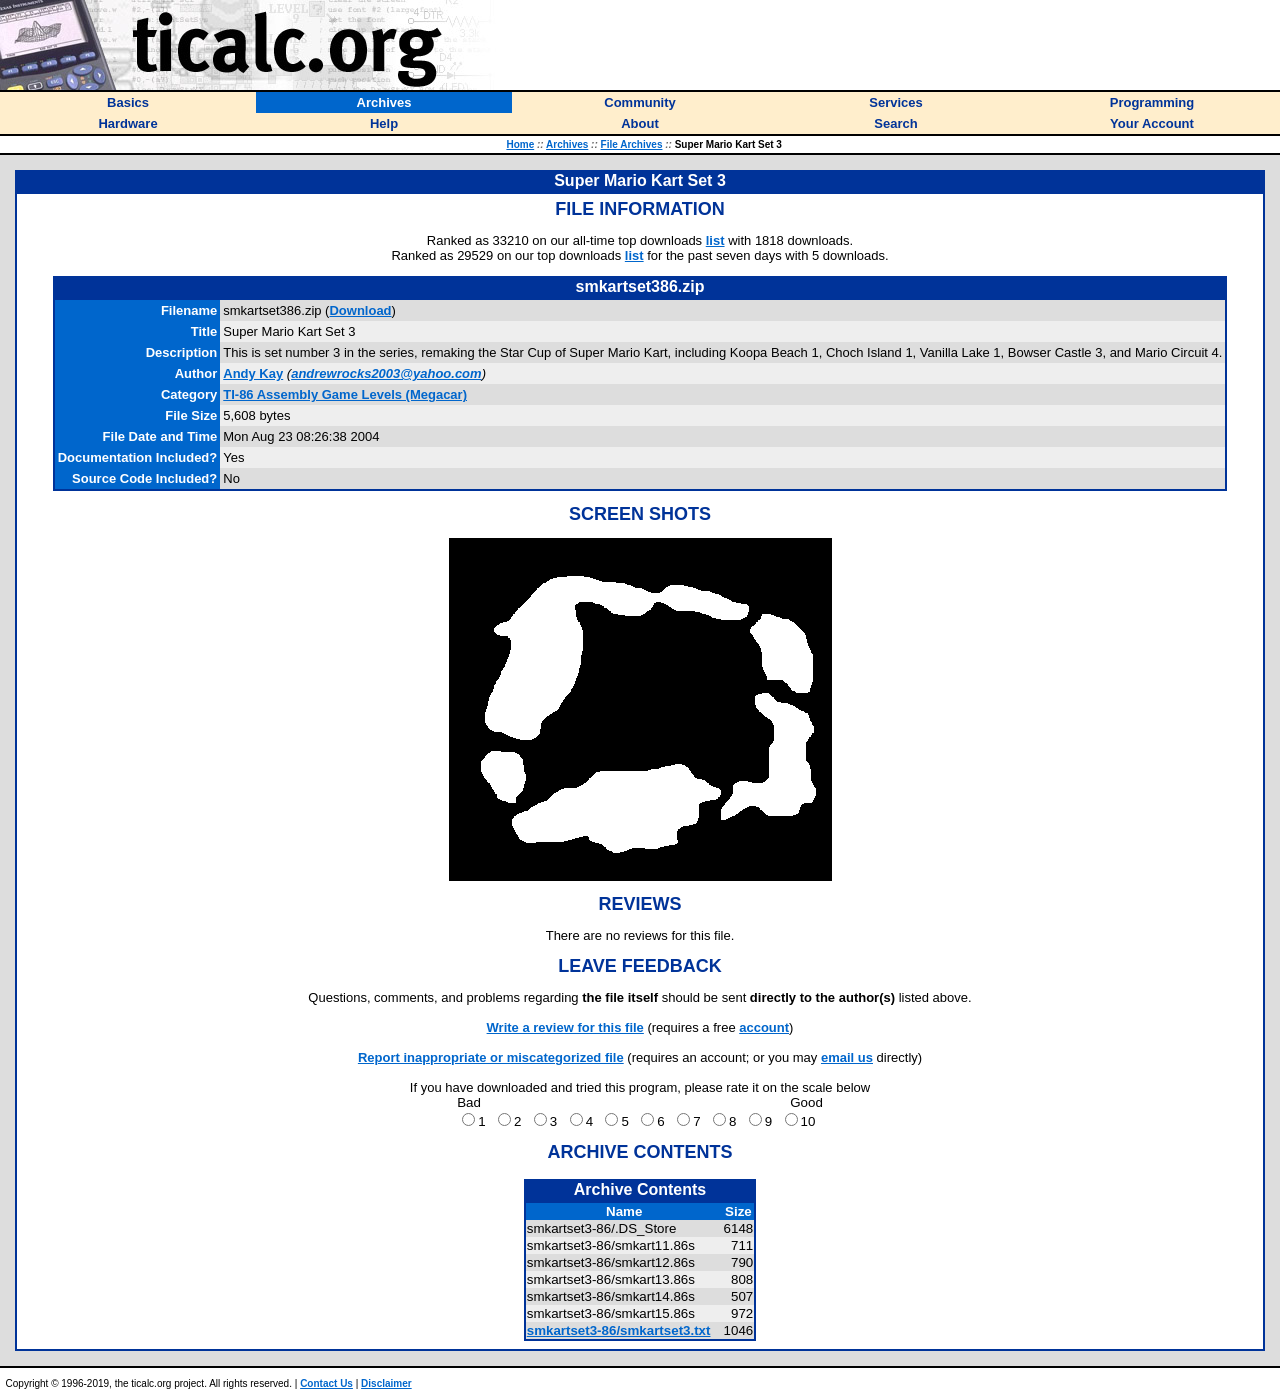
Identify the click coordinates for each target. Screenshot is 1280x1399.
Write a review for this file (565, 1027)
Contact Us (326, 1383)
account (764, 1027)
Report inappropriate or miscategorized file (491, 1057)
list (715, 240)
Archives (567, 144)
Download (360, 310)
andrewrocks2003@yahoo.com (386, 373)
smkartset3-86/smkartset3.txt (619, 1330)
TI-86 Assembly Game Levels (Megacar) (345, 394)
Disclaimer (386, 1383)
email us (847, 1057)
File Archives (632, 144)
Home (520, 144)
